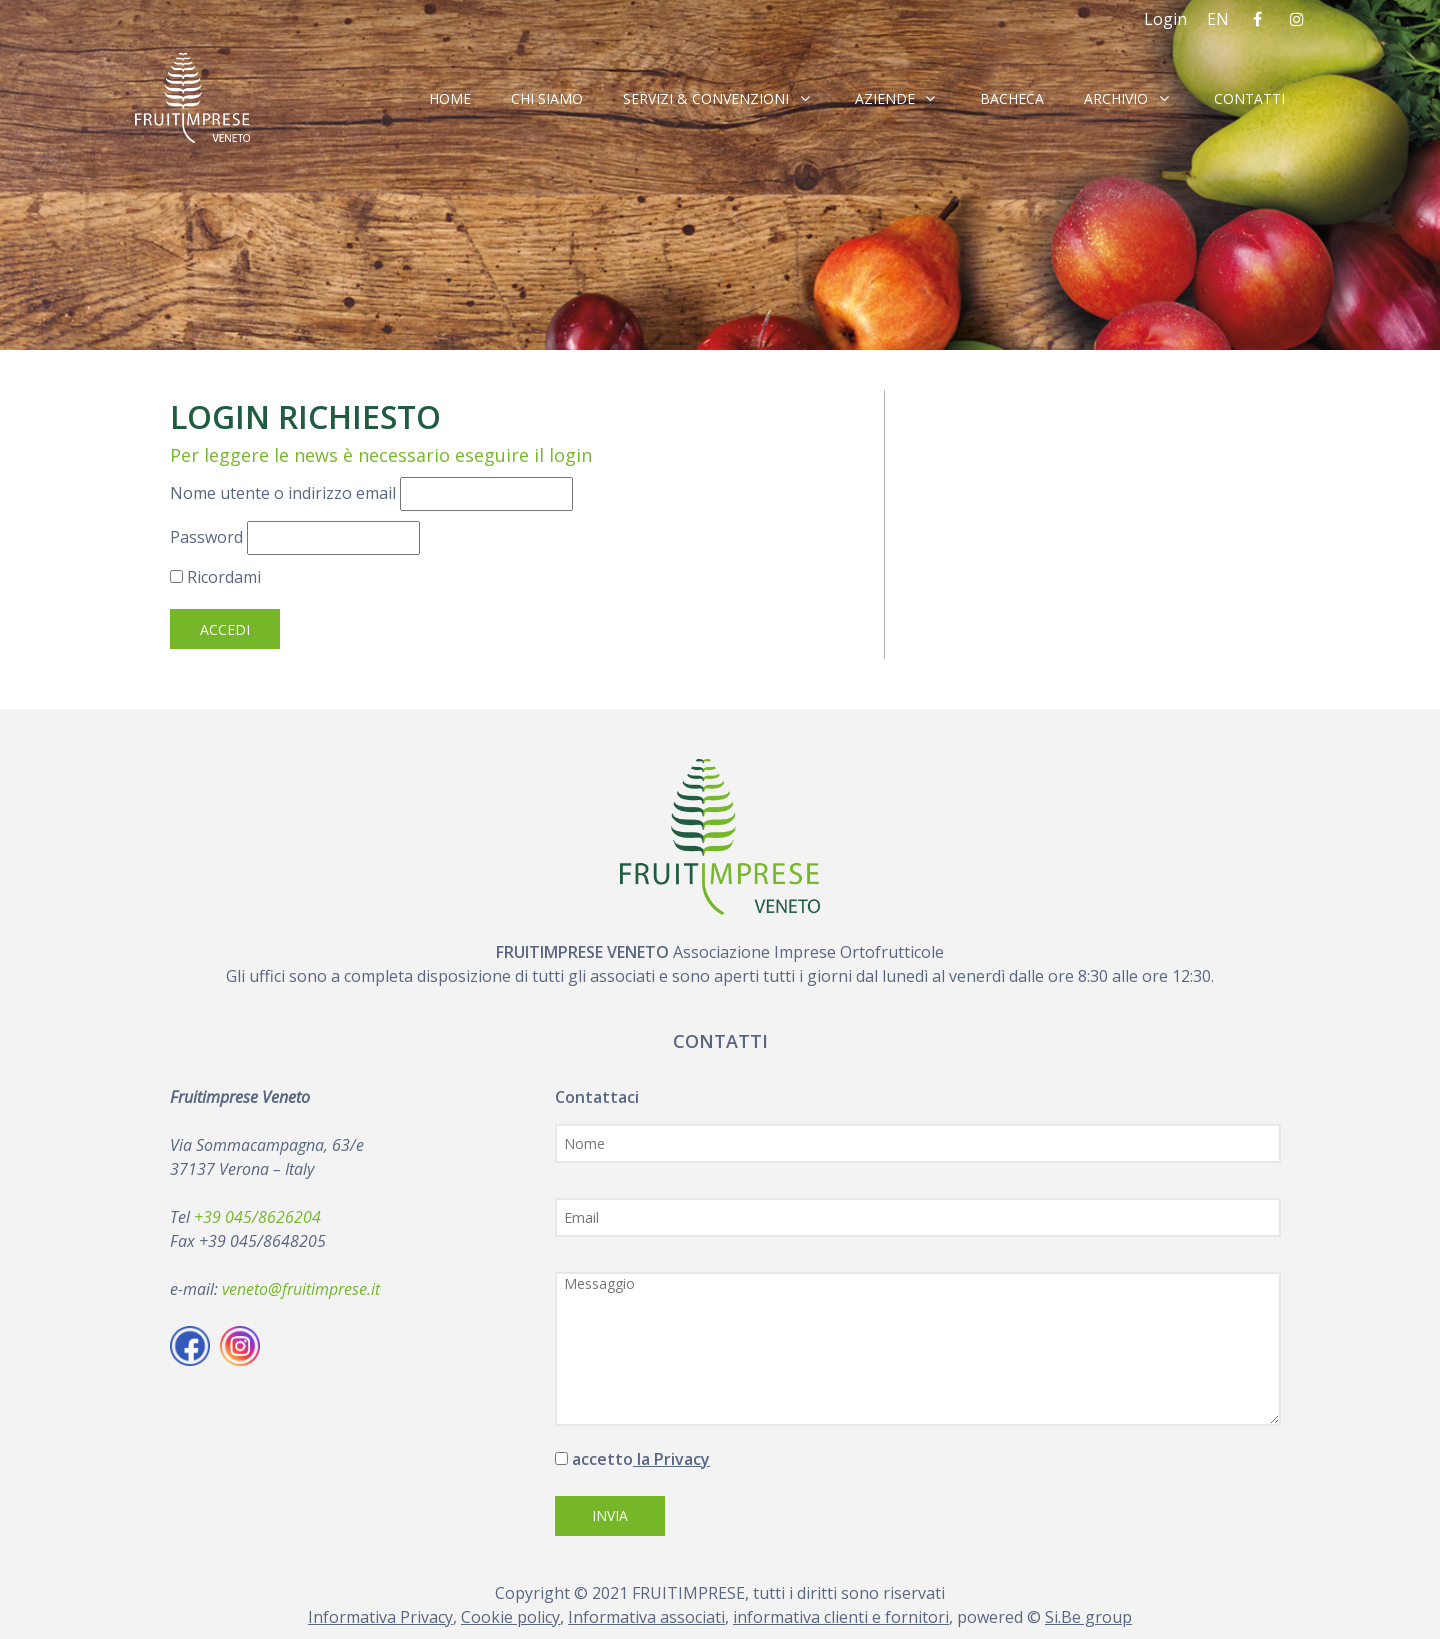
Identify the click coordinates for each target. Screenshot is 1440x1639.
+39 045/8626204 (257, 1217)
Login (1165, 19)
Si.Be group (1088, 1617)
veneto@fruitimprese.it (301, 1289)
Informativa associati (646, 1617)
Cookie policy (510, 1617)
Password (206, 537)
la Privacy (671, 1459)
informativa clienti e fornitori (841, 1617)
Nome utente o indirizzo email (283, 493)
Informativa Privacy (380, 1617)
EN (1218, 19)
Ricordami (215, 577)
